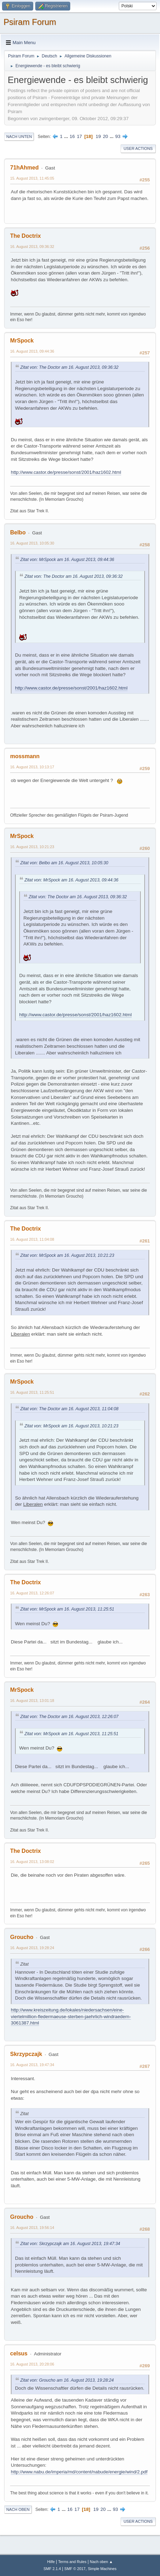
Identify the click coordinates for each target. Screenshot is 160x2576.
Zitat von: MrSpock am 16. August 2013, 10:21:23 (67, 1255)
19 (98, 136)
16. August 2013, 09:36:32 (32, 246)
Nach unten (19, 136)
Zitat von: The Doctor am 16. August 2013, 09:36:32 (69, 367)
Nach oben (18, 2509)
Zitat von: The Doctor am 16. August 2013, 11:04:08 (69, 1408)
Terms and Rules (72, 2562)
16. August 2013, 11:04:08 (32, 1239)
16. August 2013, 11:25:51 (32, 1392)
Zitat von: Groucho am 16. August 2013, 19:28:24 (67, 2380)
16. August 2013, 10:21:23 (32, 847)
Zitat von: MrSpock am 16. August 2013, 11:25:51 (67, 1609)
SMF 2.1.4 (52, 2569)
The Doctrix (25, 236)
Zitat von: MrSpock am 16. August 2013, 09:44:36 (67, 559)
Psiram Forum (29, 22)
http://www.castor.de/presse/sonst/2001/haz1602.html (66, 472)
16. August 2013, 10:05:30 (32, 543)
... (67, 136)
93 (118, 136)
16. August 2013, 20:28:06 (32, 2364)
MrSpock (22, 341)
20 (105, 136)
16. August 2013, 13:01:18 (32, 1700)
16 (72, 136)
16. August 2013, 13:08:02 (32, 1862)
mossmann (24, 756)
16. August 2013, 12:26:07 (32, 1593)
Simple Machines (102, 2569)
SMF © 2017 (75, 2569)
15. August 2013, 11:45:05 (32, 178)
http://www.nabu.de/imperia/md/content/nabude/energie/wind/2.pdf (79, 2471)
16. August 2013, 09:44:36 (32, 351)
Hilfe (51, 2562)
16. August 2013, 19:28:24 (32, 1948)
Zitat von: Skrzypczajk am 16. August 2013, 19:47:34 (70, 2243)
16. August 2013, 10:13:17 (32, 767)
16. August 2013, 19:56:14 (32, 2227)
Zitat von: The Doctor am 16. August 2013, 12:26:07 (69, 1716)
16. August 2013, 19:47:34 (32, 2065)
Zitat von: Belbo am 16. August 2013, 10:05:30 (64, 862)
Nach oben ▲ (101, 2562)
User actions (138, 148)
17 (79, 136)
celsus (19, 2353)
